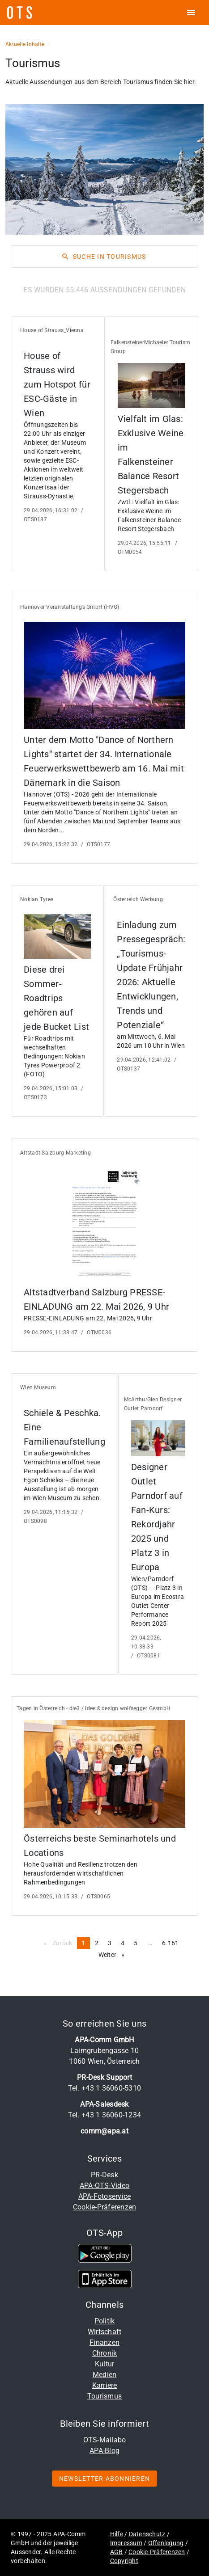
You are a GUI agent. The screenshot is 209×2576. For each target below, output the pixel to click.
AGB (116, 2551)
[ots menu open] (191, 12)
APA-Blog (104, 2450)
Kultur (105, 2364)
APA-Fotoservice (104, 2196)
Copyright (124, 2560)
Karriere (104, 2385)
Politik (104, 2321)
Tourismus (104, 2396)
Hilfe (116, 2534)
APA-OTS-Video (104, 2185)
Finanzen (104, 2342)
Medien (105, 2374)
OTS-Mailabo (104, 2440)
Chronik (104, 2353)
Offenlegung (166, 2542)
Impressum (126, 2542)
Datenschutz (147, 2534)
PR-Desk (104, 2175)
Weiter (113, 1954)
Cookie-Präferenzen (104, 2207)
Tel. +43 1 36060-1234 (104, 2115)
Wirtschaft (105, 2331)
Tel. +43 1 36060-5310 (104, 2088)
